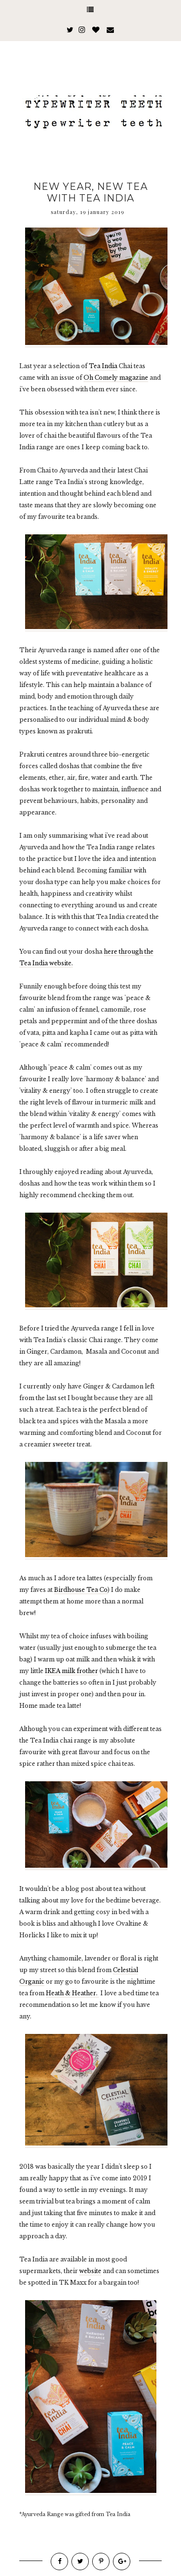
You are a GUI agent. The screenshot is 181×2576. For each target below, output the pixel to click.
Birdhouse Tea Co (81, 1589)
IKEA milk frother (71, 1670)
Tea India (103, 366)
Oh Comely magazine (116, 377)
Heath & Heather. (72, 1993)
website (90, 2271)
